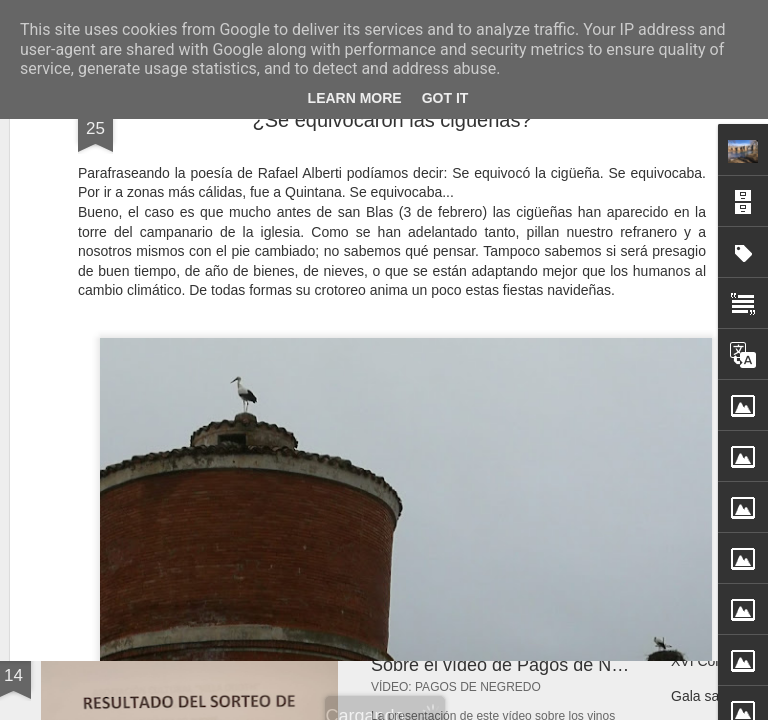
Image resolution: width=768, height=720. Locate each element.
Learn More (355, 98)
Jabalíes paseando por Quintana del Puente (275, 464)
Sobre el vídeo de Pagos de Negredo (519, 665)
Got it (445, 98)
